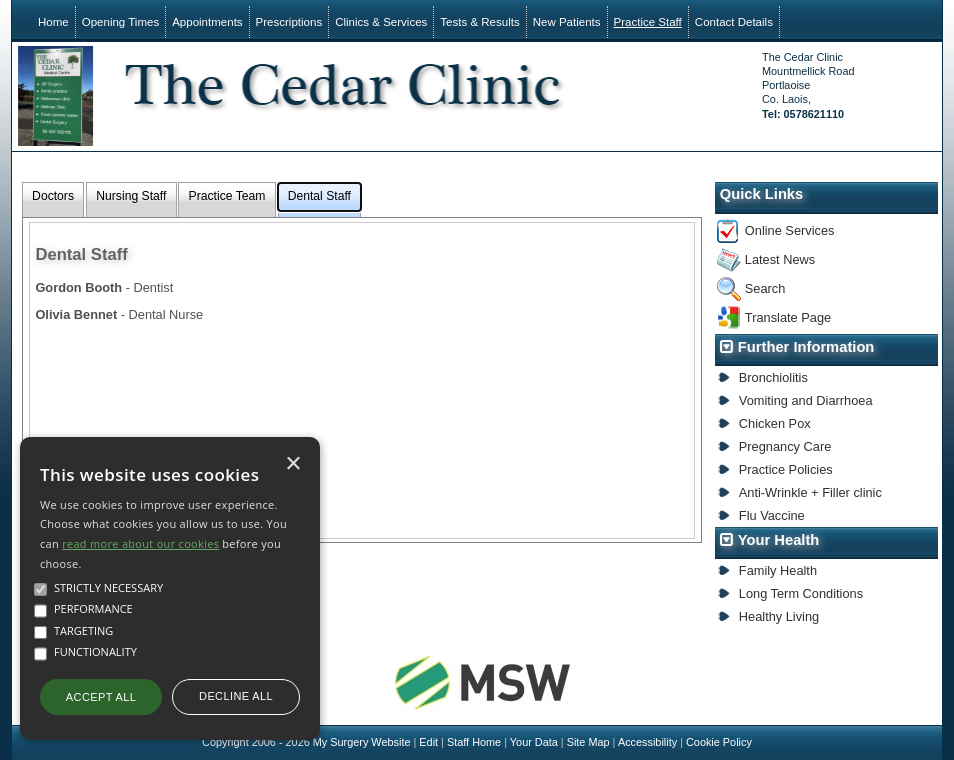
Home (53, 22)
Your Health (779, 540)
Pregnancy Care (785, 446)
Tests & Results (479, 22)
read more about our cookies (140, 543)
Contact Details (734, 22)
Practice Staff (648, 22)
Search (765, 288)
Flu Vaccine (772, 515)
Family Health (778, 570)
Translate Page (788, 317)
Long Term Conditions (801, 593)
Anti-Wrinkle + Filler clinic (810, 492)
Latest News (780, 259)
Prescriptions (289, 22)
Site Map (588, 742)
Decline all (236, 696)
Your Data (534, 742)
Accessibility (647, 742)
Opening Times (120, 22)
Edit (428, 742)
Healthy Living (779, 616)
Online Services (790, 230)
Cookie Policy (719, 742)
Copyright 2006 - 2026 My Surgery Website (306, 742)
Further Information (806, 347)
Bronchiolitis (773, 377)
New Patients (567, 22)
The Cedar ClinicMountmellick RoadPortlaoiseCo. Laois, (808, 85)
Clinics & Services (381, 22)
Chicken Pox (775, 423)
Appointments (207, 22)
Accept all (101, 697)
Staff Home (474, 742)
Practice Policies (786, 469)
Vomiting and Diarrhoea (806, 400)
